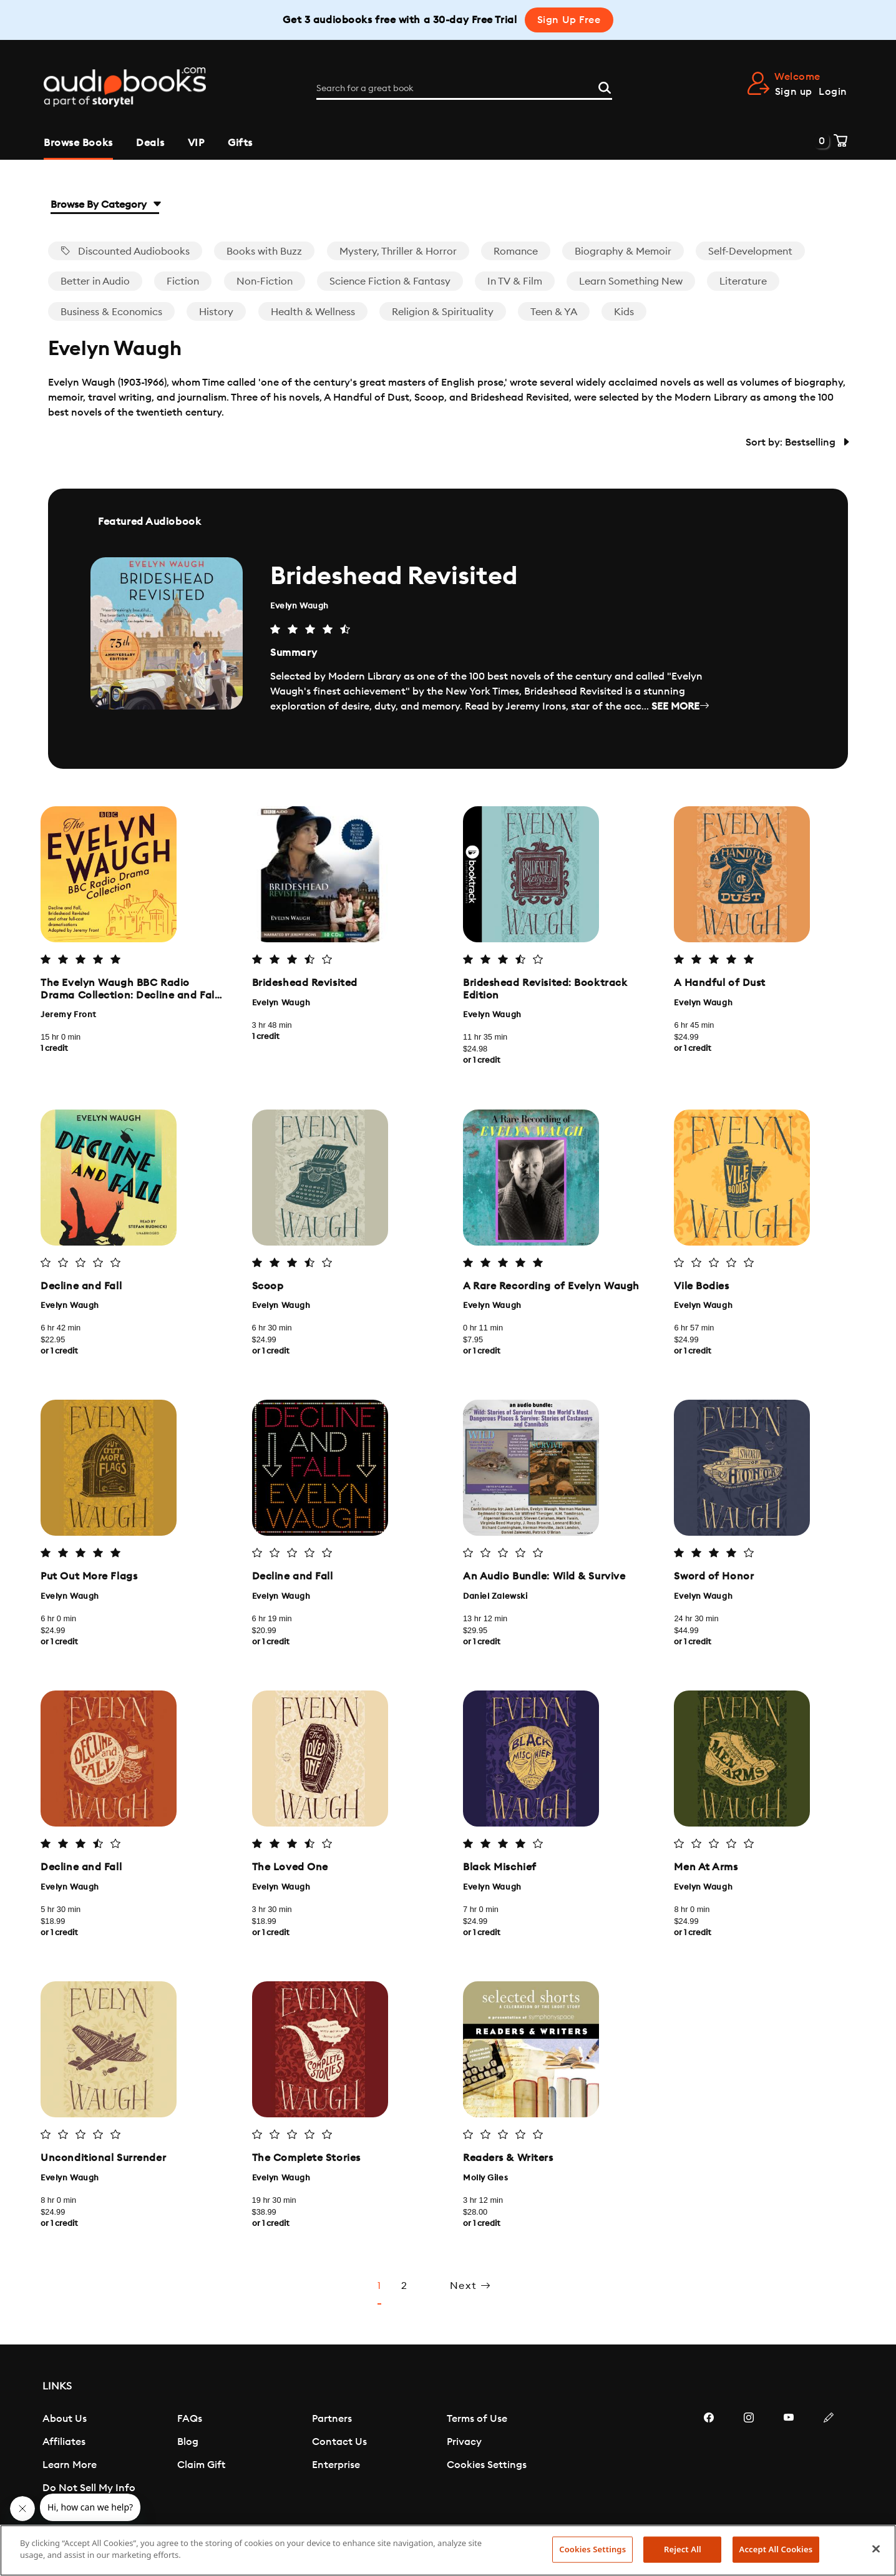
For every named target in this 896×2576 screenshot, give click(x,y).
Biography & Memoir (623, 251)
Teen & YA (553, 312)
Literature (743, 281)
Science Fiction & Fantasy (389, 281)
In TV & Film (514, 281)
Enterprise (336, 2477)
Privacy (464, 2454)
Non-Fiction (264, 281)
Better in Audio (95, 281)
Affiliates (63, 2454)
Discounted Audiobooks (125, 251)
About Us (64, 2431)
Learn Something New (631, 281)
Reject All (682, 2549)
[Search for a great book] (464, 88)
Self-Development (750, 251)
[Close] (876, 2548)
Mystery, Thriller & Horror (398, 251)
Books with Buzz (264, 251)
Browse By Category (105, 205)
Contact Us (339, 2454)
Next (471, 2298)
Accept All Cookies (776, 2549)
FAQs (189, 2431)
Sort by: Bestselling (797, 442)
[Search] (604, 87)
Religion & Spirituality (443, 312)
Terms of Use (477, 2431)
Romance (516, 251)
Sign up (793, 91)
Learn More (69, 2477)
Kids (624, 312)
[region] (448, 2550)
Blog (187, 2454)
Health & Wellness (313, 312)
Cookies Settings (487, 2477)
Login (833, 91)
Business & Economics (111, 312)
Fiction (183, 281)
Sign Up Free (569, 20)
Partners (332, 2431)
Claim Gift (201, 2477)
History (216, 312)
